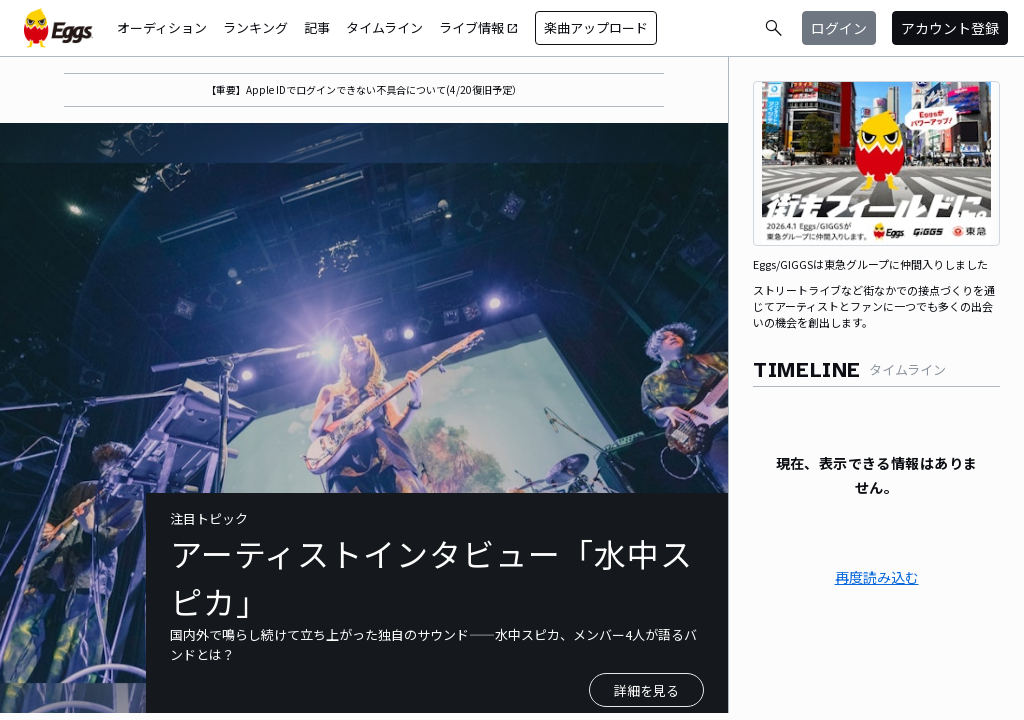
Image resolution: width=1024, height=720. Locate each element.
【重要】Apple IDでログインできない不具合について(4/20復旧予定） (364, 89)
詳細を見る (646, 690)
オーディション (162, 27)
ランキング (255, 27)
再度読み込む (877, 577)
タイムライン (384, 27)
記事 (317, 27)
